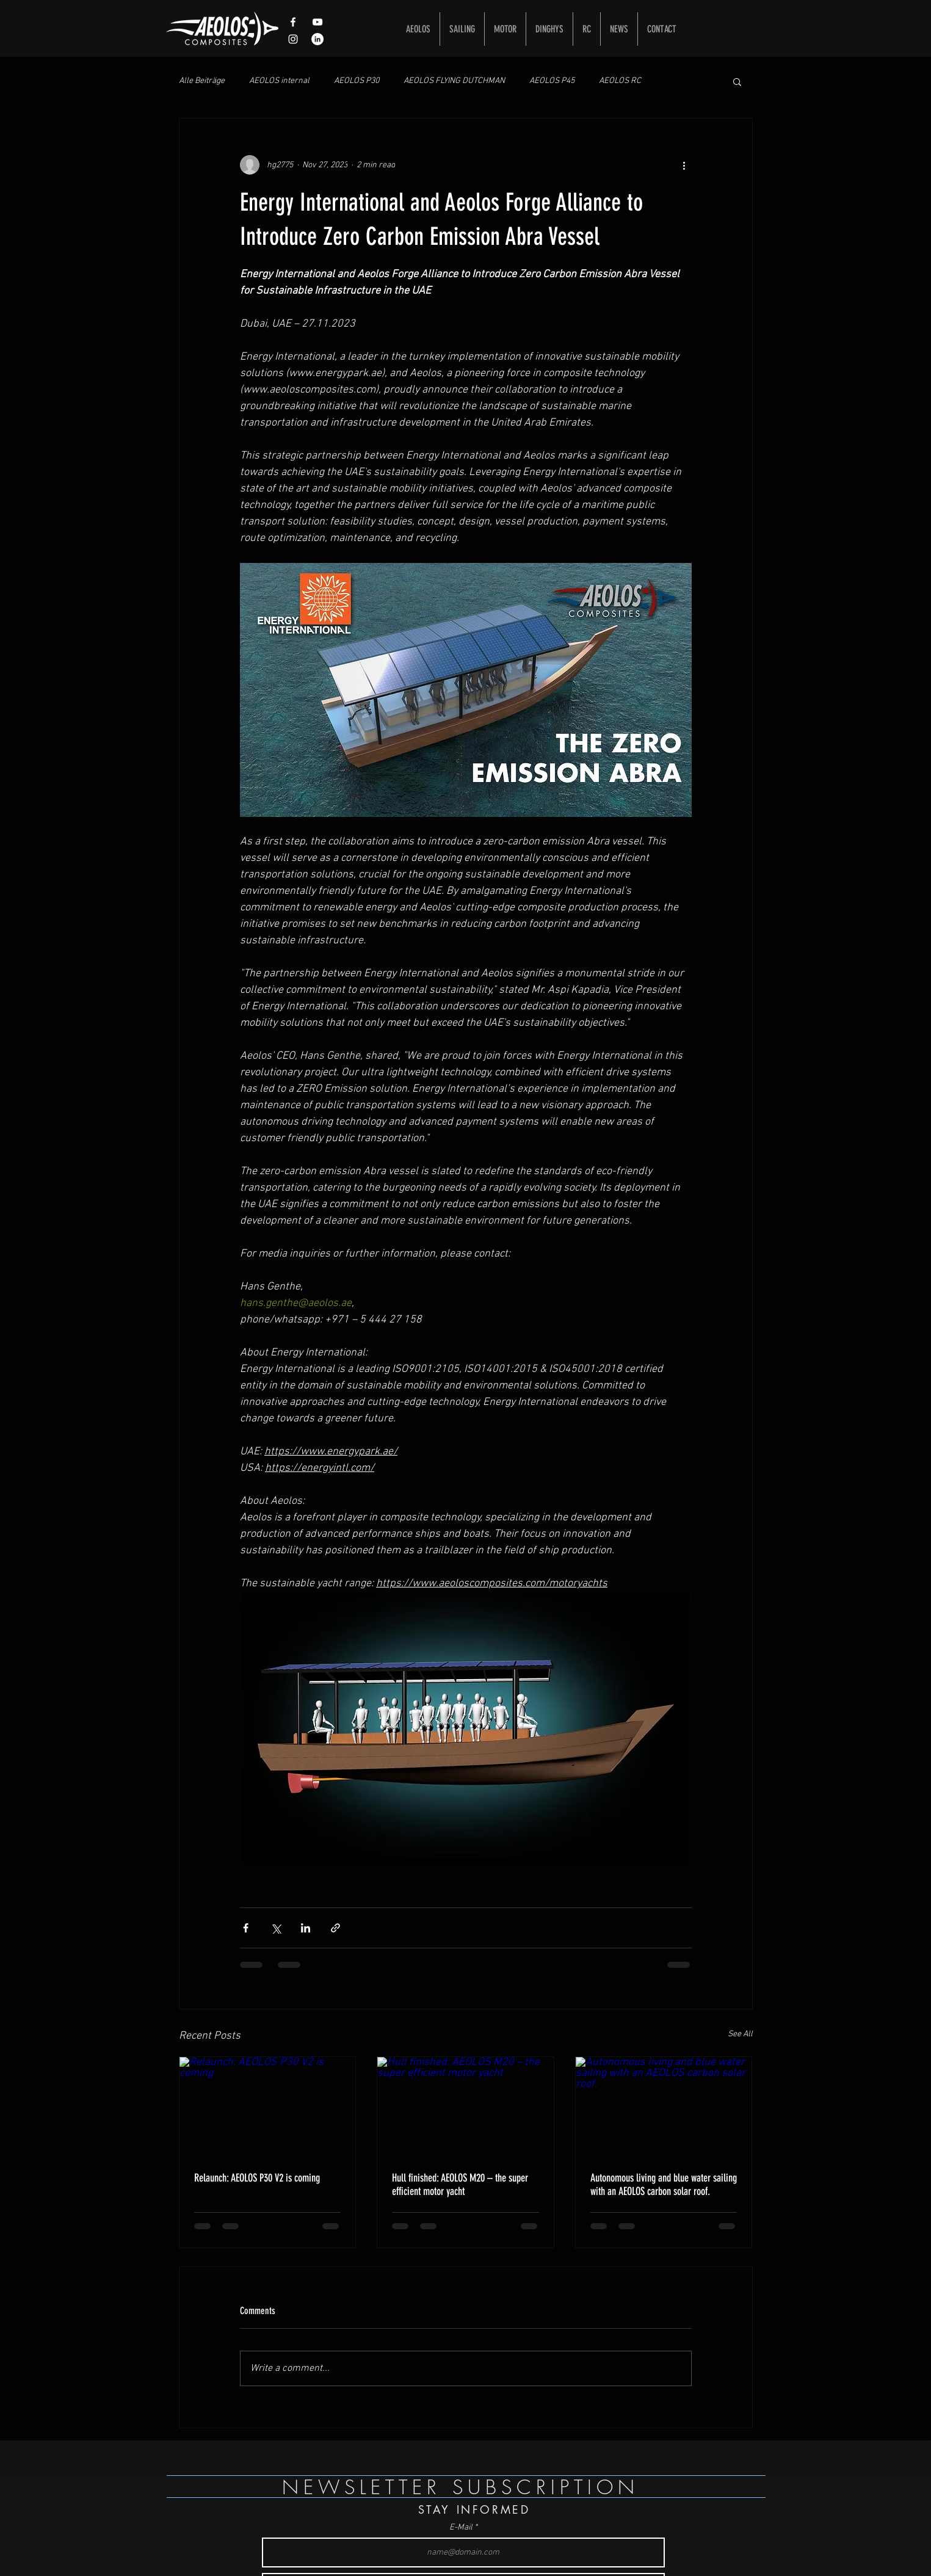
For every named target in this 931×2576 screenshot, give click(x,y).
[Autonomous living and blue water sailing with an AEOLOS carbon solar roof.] (664, 2106)
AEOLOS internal (279, 81)
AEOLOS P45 (551, 81)
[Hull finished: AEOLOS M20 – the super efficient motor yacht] (465, 2106)
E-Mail (461, 2527)
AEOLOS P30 (356, 81)
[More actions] (684, 165)
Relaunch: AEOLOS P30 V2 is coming (257, 2178)
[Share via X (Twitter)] (275, 1928)
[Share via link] (335, 1928)
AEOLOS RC (620, 81)
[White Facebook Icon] (293, 22)
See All (740, 2034)
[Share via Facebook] (246, 1928)
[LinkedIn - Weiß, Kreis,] (317, 39)
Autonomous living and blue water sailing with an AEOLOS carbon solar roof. (663, 2184)
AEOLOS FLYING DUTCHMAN (454, 81)
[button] (737, 81)
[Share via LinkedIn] (305, 1928)
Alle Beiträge (202, 81)
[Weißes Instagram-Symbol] (293, 39)
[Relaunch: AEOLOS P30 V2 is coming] (267, 2106)
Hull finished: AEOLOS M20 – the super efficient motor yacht (460, 2184)
